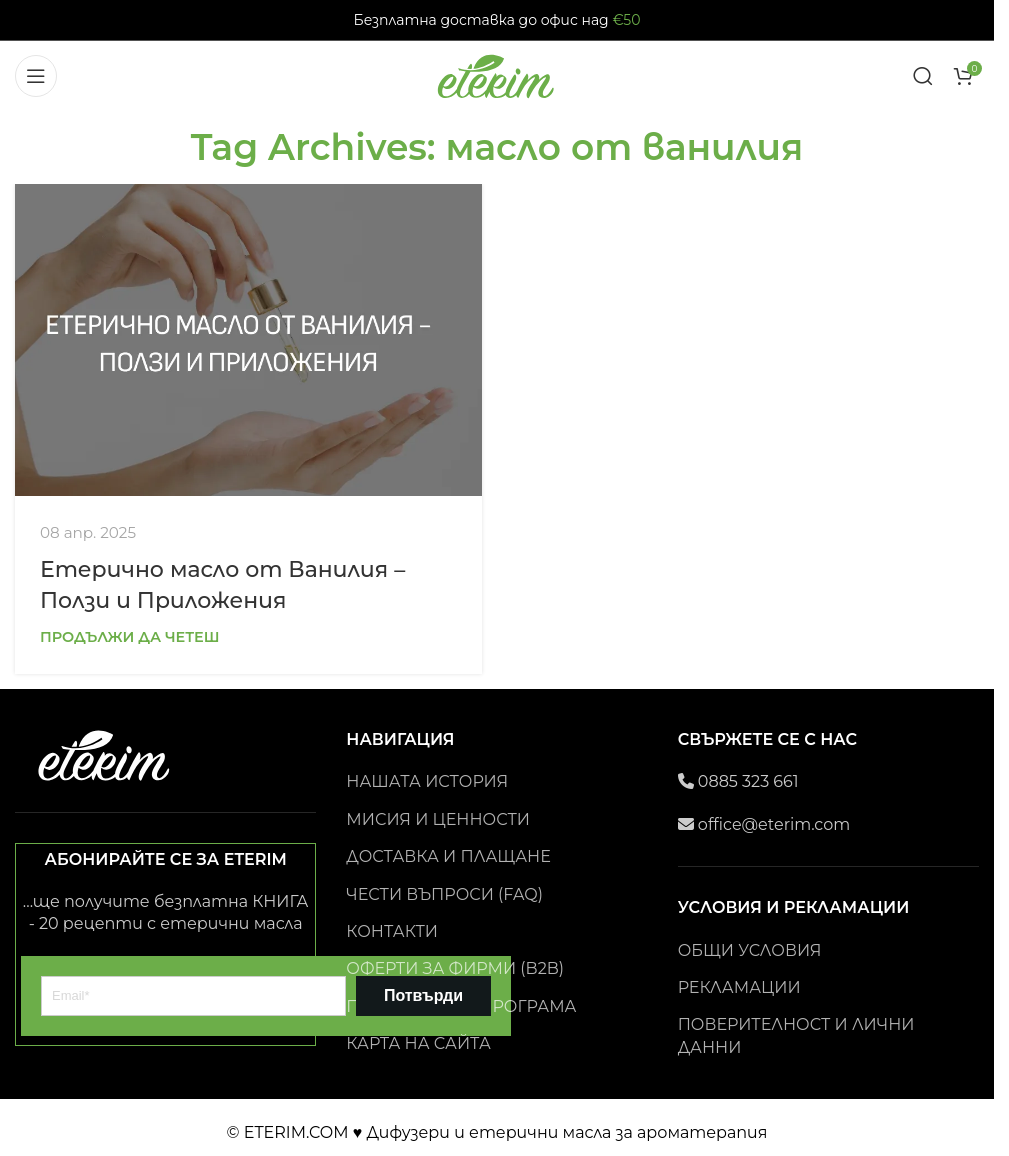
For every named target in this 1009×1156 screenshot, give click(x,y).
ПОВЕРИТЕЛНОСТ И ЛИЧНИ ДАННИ (796, 1035)
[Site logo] (497, 74)
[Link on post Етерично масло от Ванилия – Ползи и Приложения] (248, 339)
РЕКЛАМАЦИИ (739, 987)
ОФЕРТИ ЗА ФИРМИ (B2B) (455, 968)
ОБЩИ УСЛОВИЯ (750, 950)
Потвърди (423, 995)
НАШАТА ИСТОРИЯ (427, 781)
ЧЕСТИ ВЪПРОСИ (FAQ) (444, 894)
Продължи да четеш (130, 637)
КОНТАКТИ (392, 931)
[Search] (923, 76)
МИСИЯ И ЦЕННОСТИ (438, 819)
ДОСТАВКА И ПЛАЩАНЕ (448, 856)
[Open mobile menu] (36, 76)
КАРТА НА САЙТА (418, 1043)
